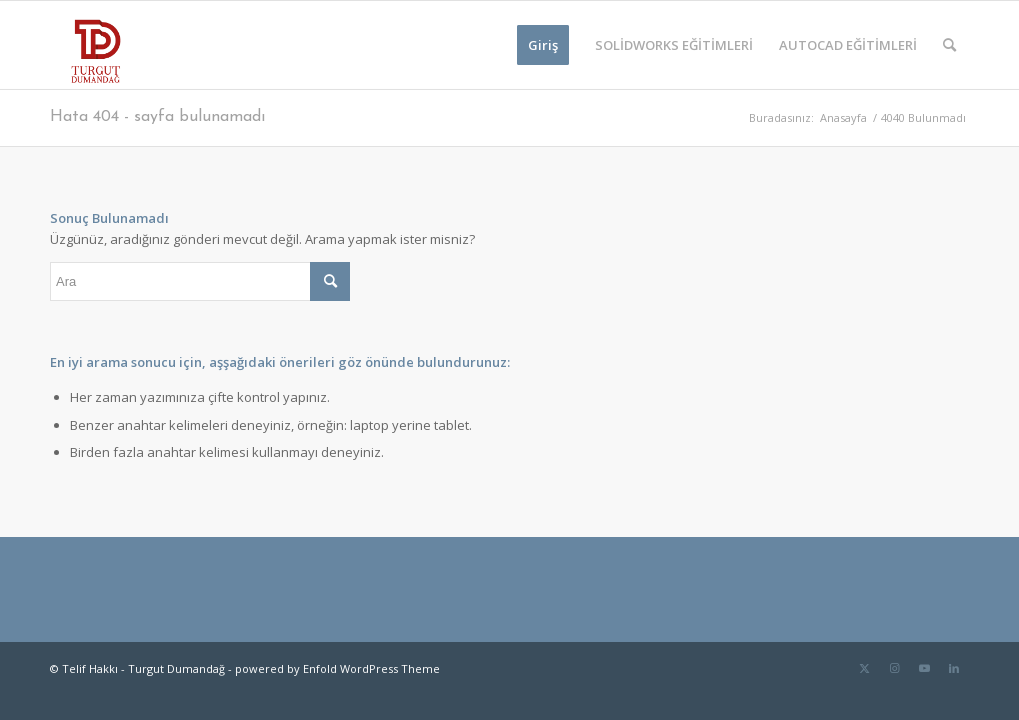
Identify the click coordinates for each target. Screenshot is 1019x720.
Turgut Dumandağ (176, 668)
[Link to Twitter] (864, 668)
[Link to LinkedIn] (954, 668)
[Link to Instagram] (894, 668)
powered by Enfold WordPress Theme (337, 668)
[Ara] (949, 45)
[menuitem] (543, 45)
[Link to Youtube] (924, 668)
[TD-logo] (94, 45)
